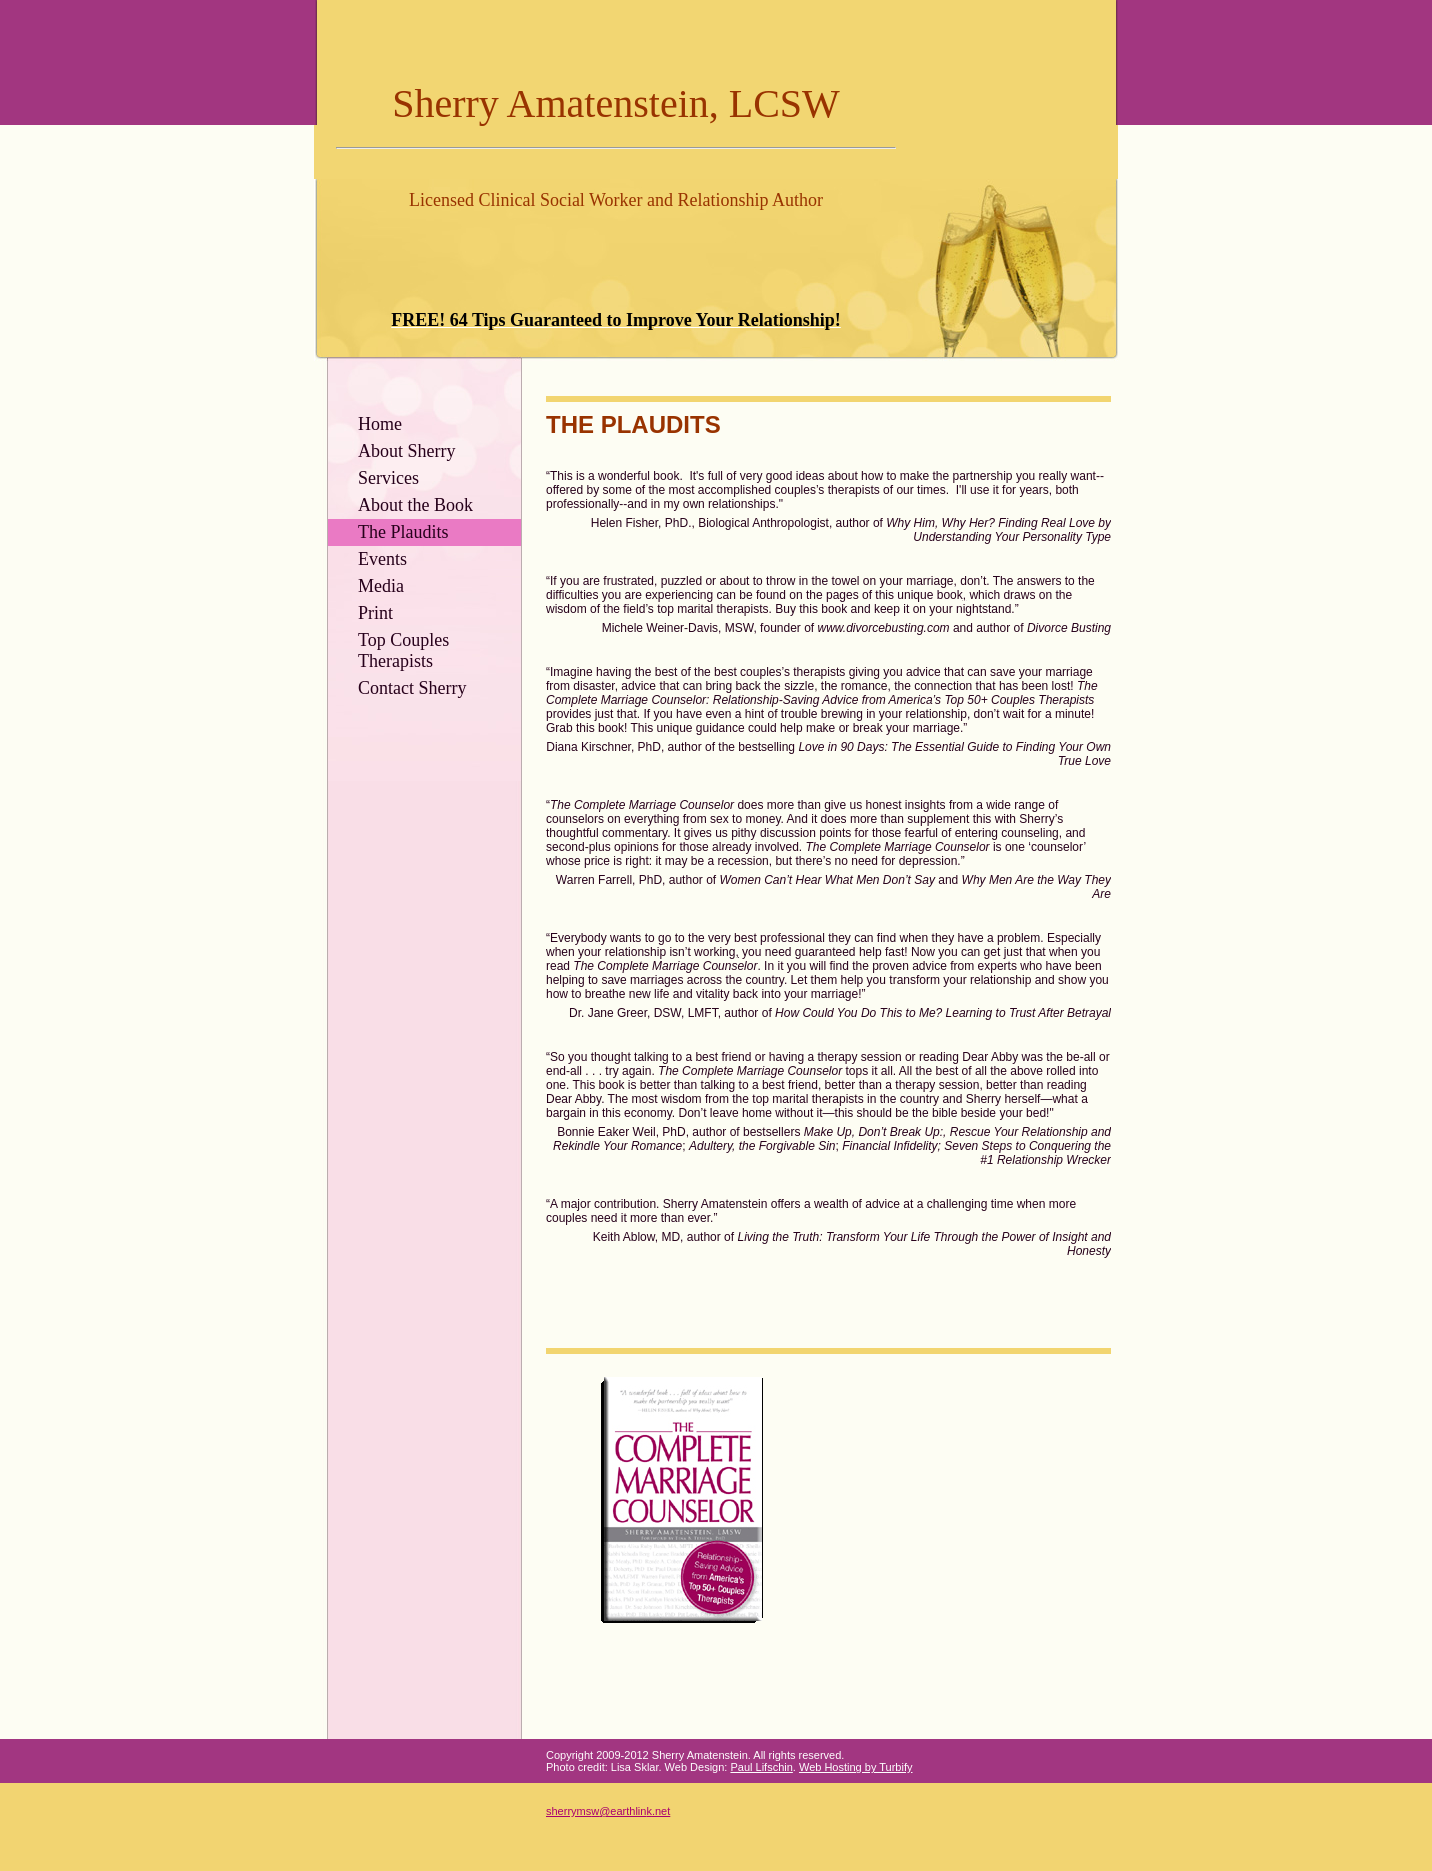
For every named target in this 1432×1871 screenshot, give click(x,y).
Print (375, 613)
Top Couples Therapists (403, 650)
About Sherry (407, 451)
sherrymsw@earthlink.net (608, 1811)
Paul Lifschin (761, 1767)
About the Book (415, 505)
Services (388, 478)
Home (380, 424)
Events (382, 559)
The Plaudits (403, 532)
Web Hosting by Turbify (856, 1767)
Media (381, 586)
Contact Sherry (412, 688)
